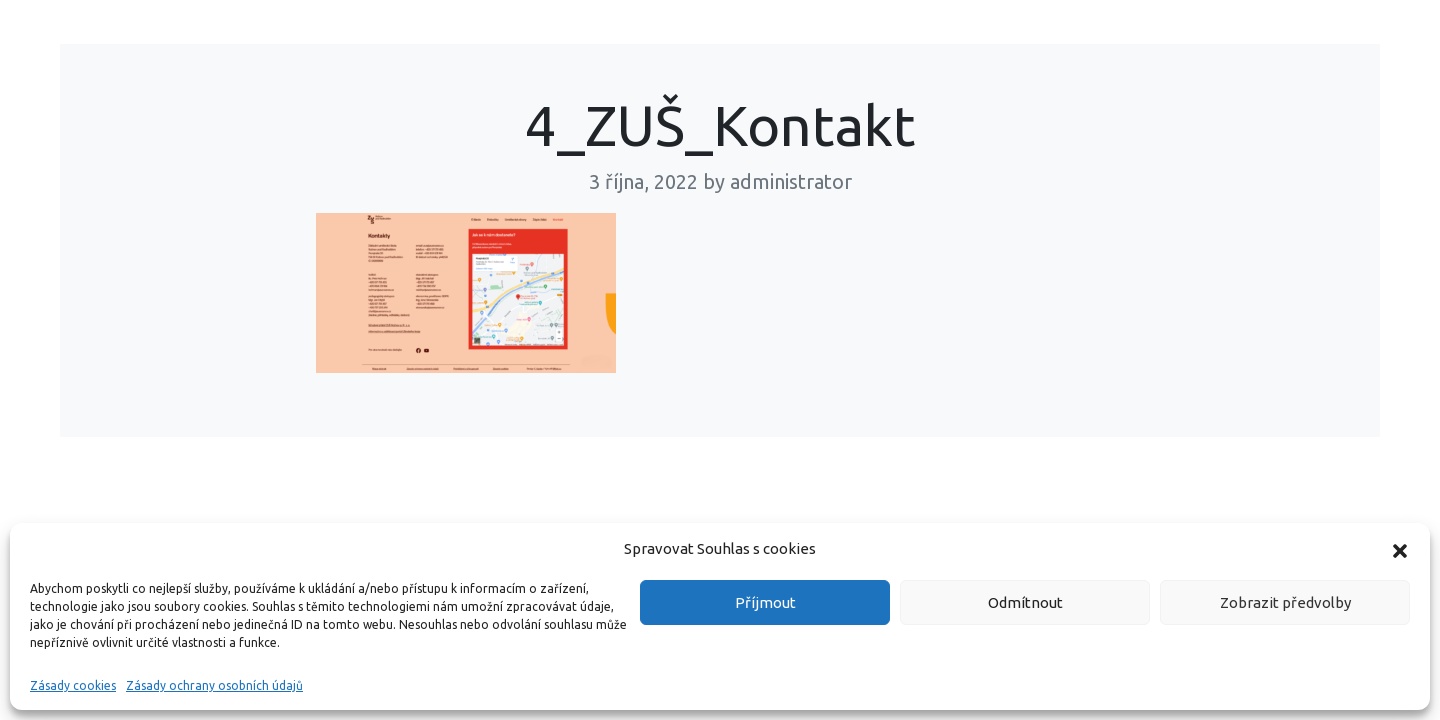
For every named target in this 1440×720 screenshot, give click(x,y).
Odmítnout (1025, 602)
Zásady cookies (73, 685)
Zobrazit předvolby (1285, 602)
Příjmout (765, 602)
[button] (1400, 549)
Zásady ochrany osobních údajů (214, 685)
